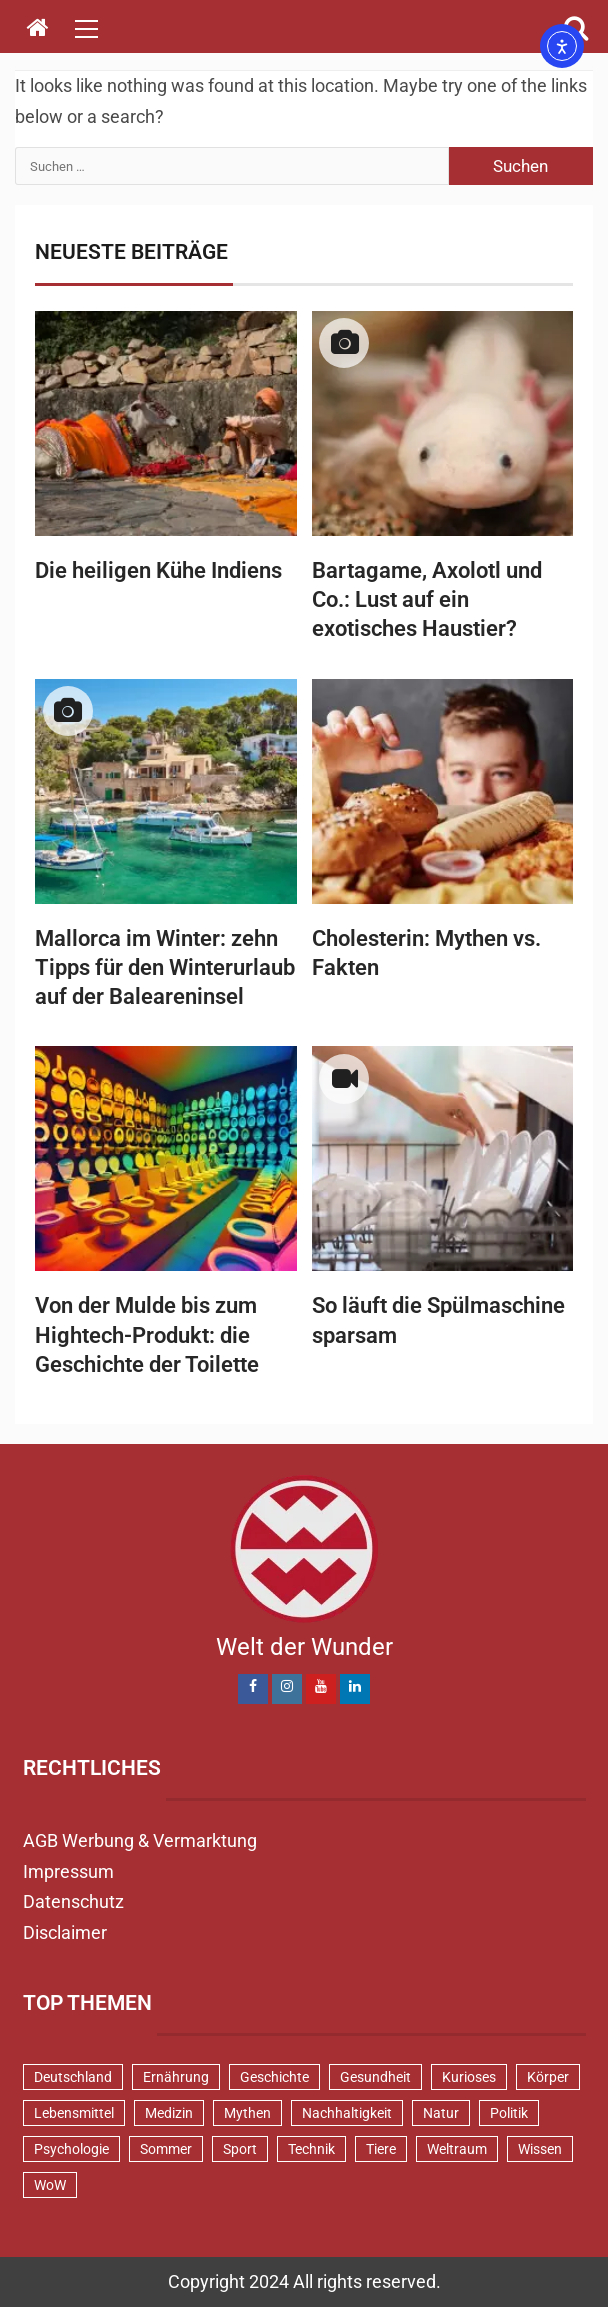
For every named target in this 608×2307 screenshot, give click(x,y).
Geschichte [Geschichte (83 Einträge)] (274, 2077)
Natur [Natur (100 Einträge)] (441, 2113)
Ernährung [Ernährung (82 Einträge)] (176, 2077)
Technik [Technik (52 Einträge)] (311, 2149)
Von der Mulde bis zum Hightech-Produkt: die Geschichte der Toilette (147, 1335)
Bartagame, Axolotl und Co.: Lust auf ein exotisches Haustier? (427, 600)
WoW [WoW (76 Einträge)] (50, 2185)
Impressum (68, 1871)
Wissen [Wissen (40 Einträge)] (540, 2149)
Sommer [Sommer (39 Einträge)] (166, 2149)
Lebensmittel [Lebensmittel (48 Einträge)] (74, 2113)
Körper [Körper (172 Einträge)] (548, 2077)
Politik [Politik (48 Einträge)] (509, 2113)
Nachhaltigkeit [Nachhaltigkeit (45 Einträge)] (347, 2113)
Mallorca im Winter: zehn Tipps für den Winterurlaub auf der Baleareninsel (165, 968)
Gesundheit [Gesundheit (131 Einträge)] (375, 2077)
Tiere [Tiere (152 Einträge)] (381, 2149)
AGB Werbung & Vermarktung (140, 1840)
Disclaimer (65, 1932)
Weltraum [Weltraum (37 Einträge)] (457, 2149)
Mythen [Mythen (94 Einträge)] (247, 2113)
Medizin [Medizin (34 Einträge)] (169, 2113)
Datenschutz (73, 1901)
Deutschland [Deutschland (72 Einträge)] (73, 2077)
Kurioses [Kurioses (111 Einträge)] (469, 2077)
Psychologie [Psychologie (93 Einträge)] (71, 2149)
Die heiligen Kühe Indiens (158, 570)
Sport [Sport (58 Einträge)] (240, 2149)
